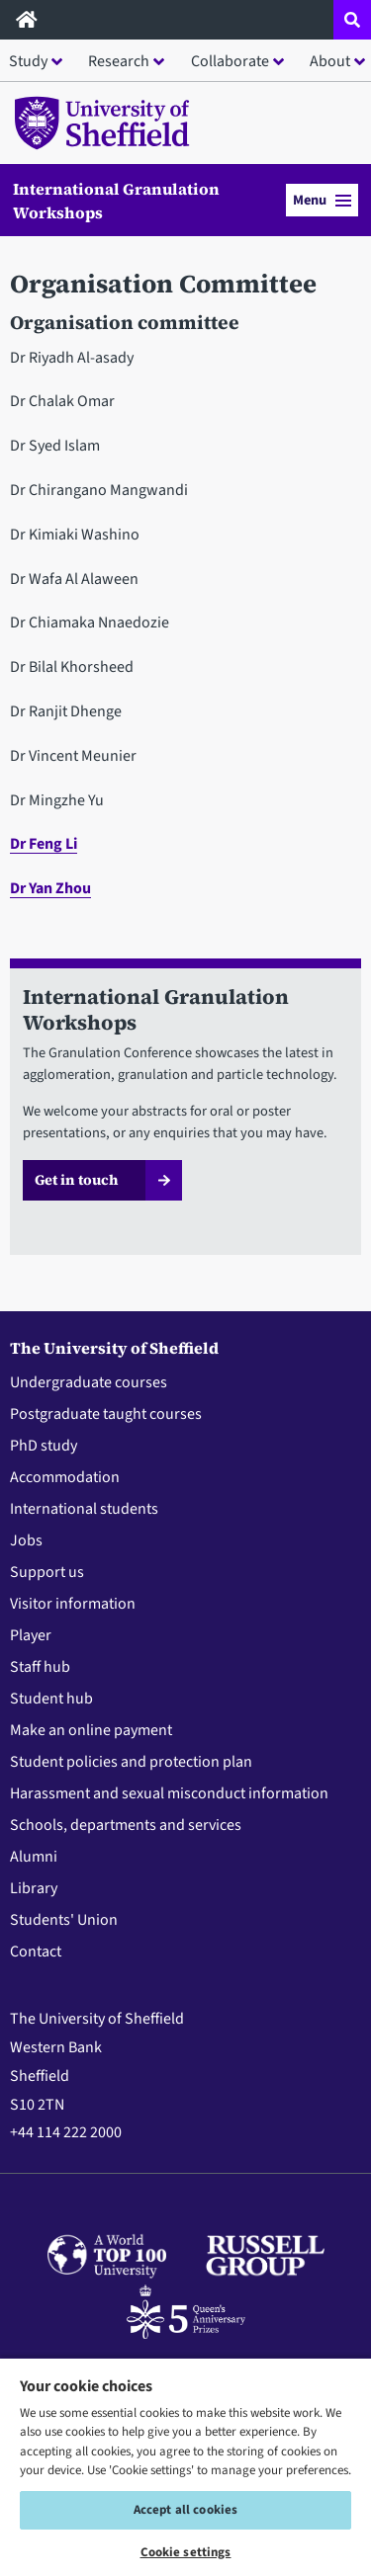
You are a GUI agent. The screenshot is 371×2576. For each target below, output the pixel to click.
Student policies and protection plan (131, 1762)
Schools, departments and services (125, 1825)
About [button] (330, 61)
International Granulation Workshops (116, 200)
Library (33, 1888)
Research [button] (118, 61)
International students (84, 1509)
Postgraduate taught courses (106, 1414)
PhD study (43, 1445)
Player (30, 1635)
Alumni (33, 1857)
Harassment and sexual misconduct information (169, 1793)
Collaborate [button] (230, 61)
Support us (47, 1572)
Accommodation (65, 1477)
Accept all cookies (185, 2510)
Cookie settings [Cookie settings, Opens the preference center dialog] (186, 2552)
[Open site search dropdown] (352, 20)
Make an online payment (91, 1730)
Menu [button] (322, 200)
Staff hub (40, 1667)
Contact (35, 1951)
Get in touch (77, 1180)
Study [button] (28, 61)
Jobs (26, 1540)
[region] (185, 2466)
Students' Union (64, 1920)
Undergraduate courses (88, 1382)
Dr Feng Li (43, 844)
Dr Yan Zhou (50, 888)
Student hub (51, 1698)
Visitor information (73, 1604)
